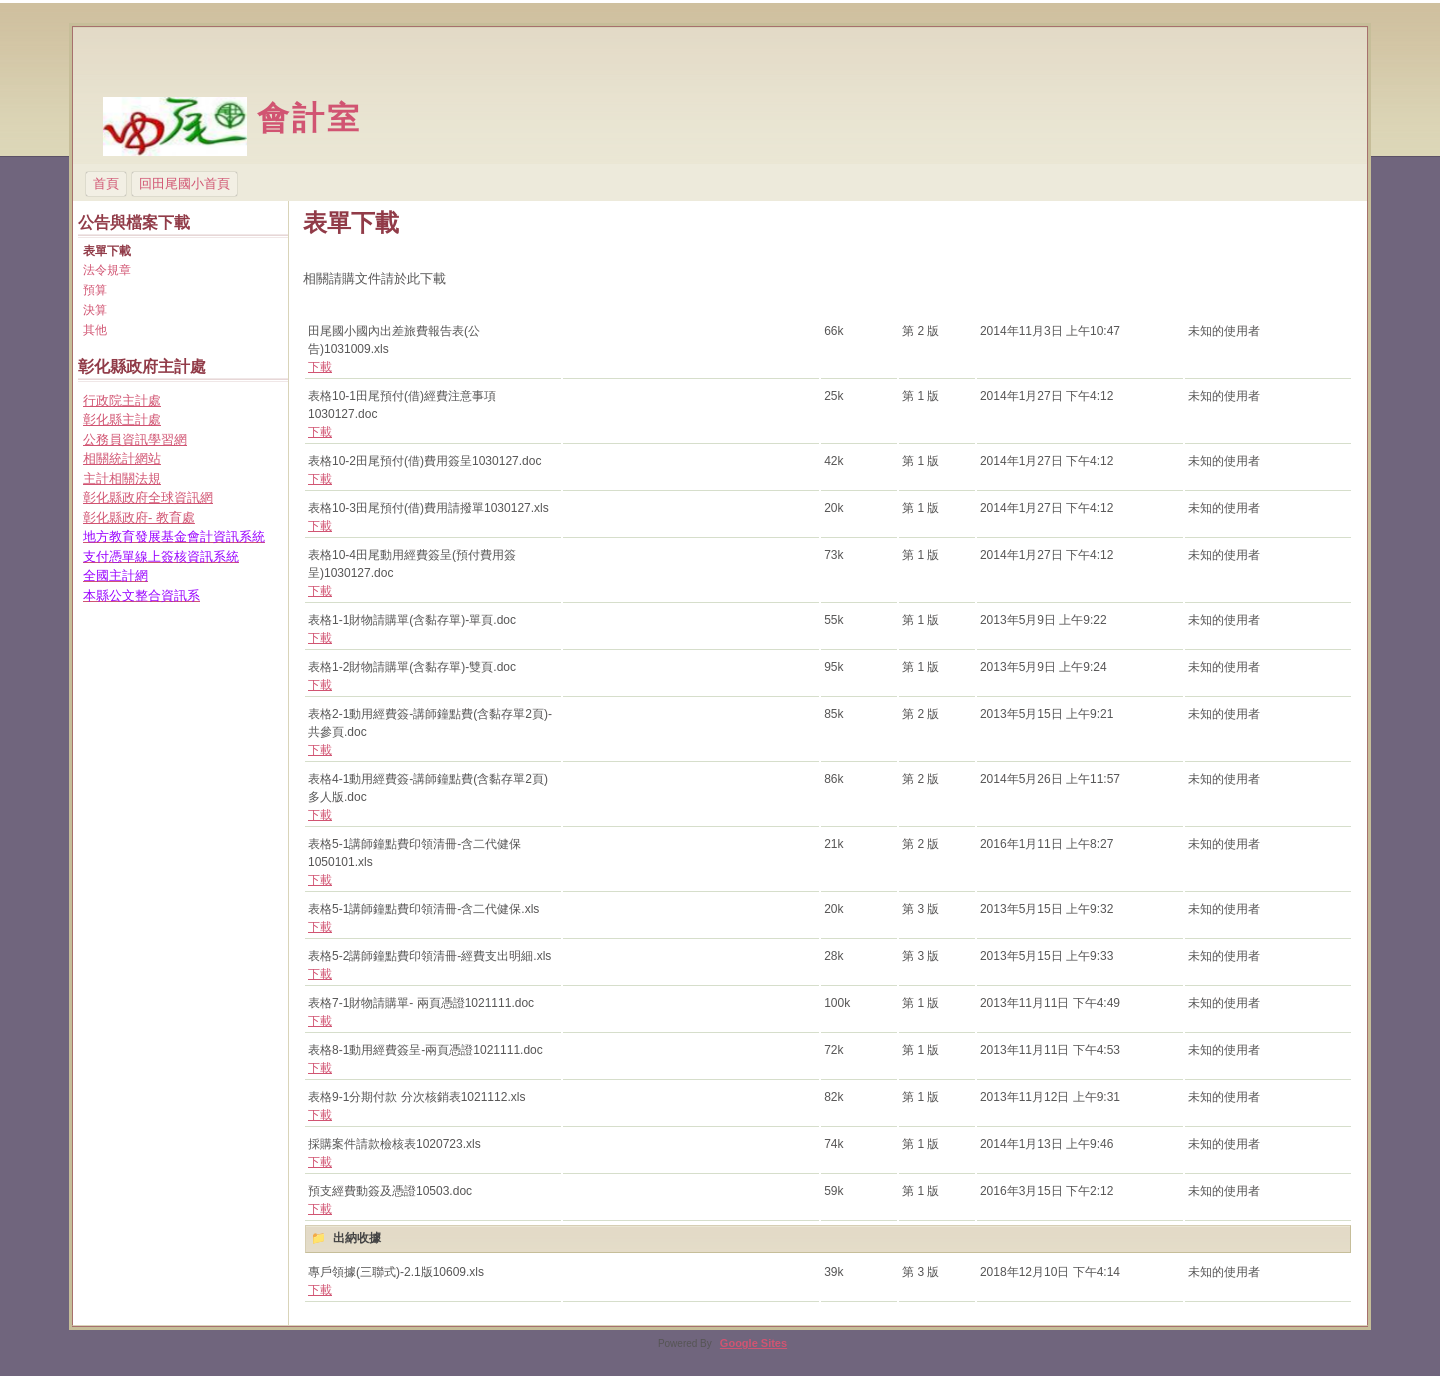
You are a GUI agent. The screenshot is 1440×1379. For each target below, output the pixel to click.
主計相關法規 (122, 478)
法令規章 (107, 270)
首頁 (106, 183)
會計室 (310, 118)
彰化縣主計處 (122, 419)
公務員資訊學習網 (135, 439)
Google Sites (753, 1343)
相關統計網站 (122, 458)
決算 (95, 310)
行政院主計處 (122, 400)
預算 (95, 290)
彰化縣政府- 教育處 (139, 517)
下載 (320, 367)
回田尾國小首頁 (184, 183)
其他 (95, 330)
